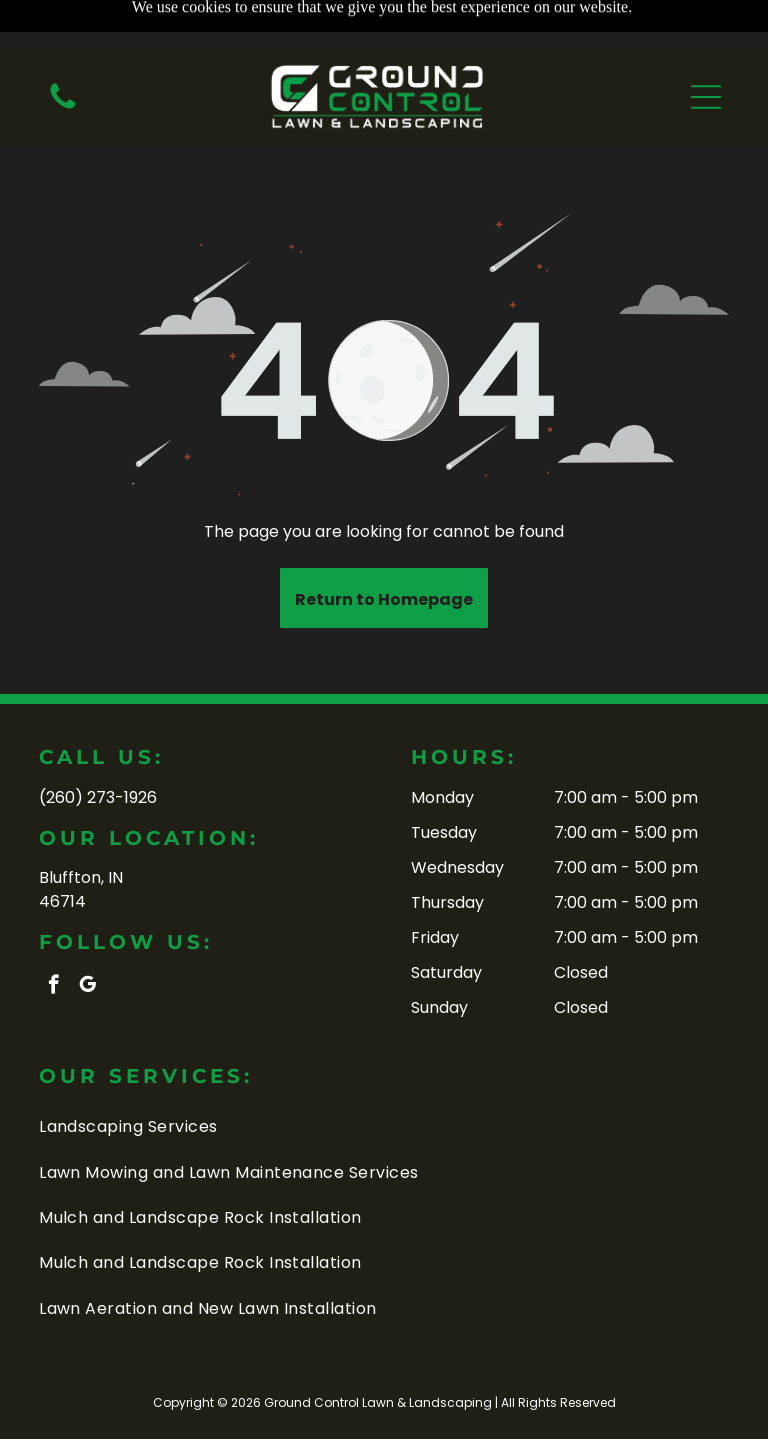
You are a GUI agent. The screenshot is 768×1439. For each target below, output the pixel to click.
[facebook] (53, 987)
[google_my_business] (87, 987)
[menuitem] (384, 1126)
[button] (706, 49)
